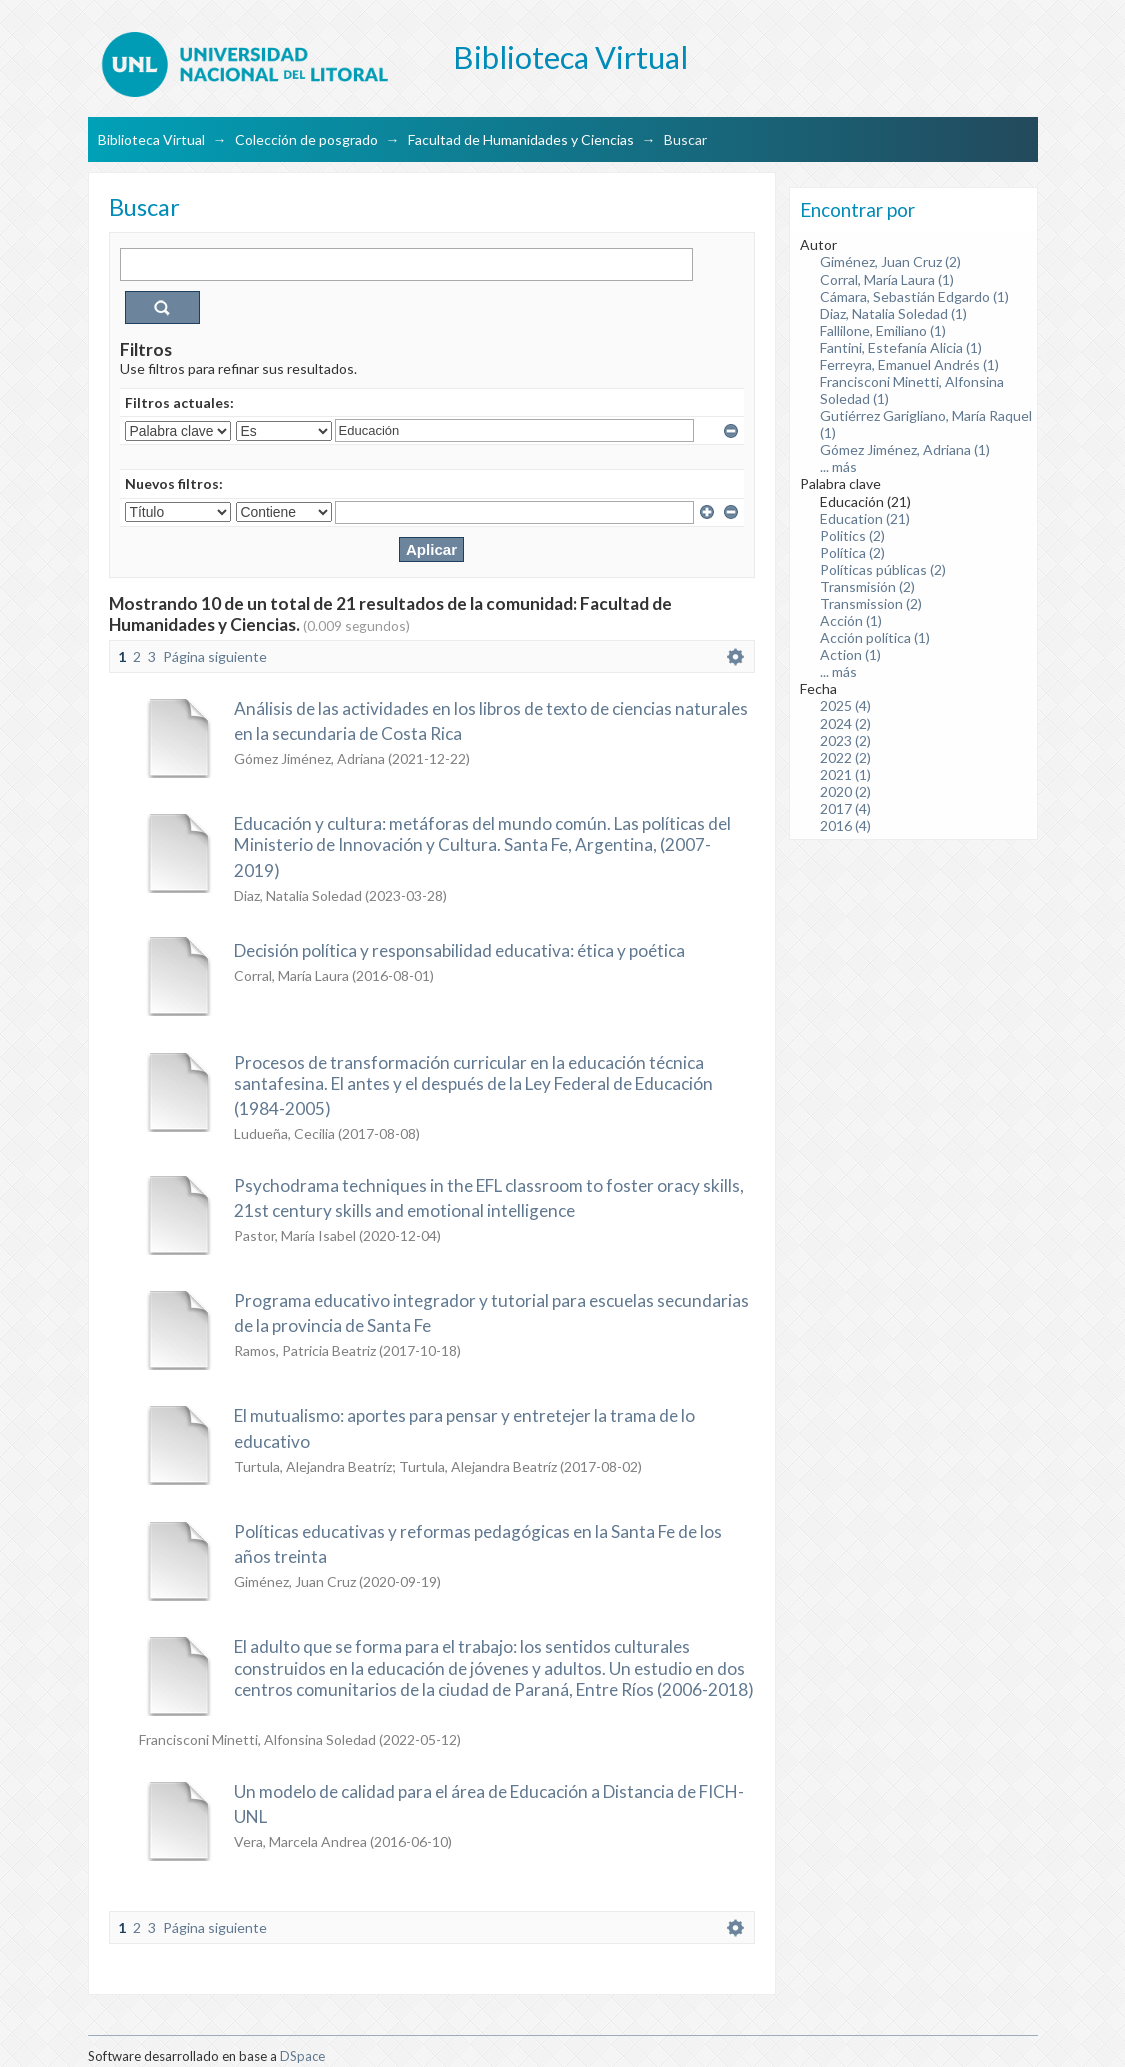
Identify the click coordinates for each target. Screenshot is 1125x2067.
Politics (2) (852, 535)
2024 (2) (845, 723)
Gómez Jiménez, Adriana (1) (905, 449)
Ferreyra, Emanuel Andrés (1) (909, 364)
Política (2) (852, 552)
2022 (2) (845, 757)
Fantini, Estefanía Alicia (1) (901, 347)
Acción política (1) (875, 637)
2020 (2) (845, 791)
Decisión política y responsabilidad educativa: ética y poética (459, 950)
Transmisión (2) (867, 586)
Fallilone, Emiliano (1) (883, 330)
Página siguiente (215, 656)
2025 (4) (845, 705)
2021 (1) (845, 774)
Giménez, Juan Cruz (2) (890, 261)
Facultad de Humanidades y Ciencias (521, 139)
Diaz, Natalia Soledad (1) (893, 313)
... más (838, 466)
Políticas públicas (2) (883, 569)
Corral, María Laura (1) (887, 279)
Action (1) (850, 654)
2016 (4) (845, 825)
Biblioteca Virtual (151, 139)
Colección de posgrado (306, 139)
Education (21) (865, 518)
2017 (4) (845, 808)
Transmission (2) (871, 603)
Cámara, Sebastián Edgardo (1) (914, 296)
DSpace (302, 2056)
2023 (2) (845, 740)
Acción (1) (851, 620)
